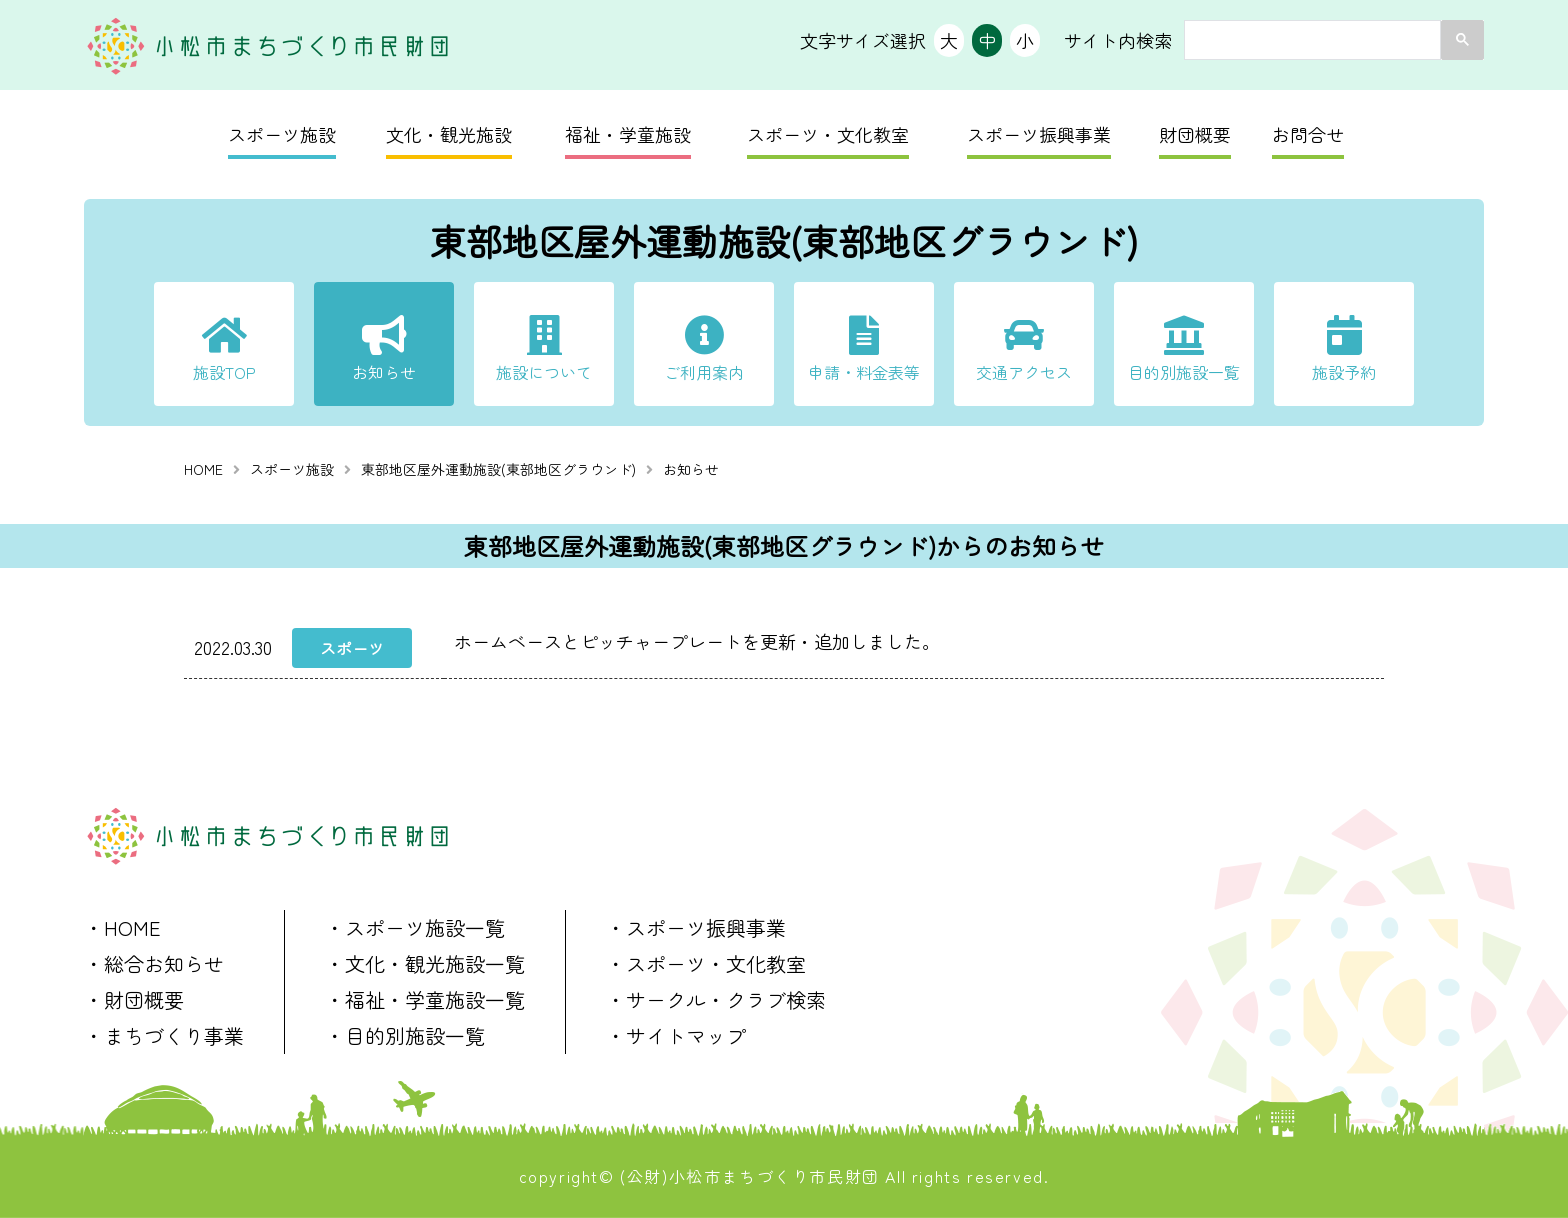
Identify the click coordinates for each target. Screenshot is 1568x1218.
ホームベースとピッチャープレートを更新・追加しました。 (697, 641)
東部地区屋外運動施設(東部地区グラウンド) (498, 469)
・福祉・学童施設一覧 (425, 999)
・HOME (122, 927)
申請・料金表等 (864, 372)
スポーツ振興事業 (1039, 134)
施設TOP (224, 372)
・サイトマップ (676, 1035)
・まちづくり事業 (164, 1035)
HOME (203, 469)
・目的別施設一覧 (405, 1035)
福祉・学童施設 (628, 134)
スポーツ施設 (282, 134)
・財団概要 (134, 999)
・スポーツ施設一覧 (415, 927)
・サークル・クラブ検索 (716, 999)
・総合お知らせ (154, 963)
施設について (544, 372)
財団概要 (1195, 134)
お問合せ (1308, 134)
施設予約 (1344, 372)
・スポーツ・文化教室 (706, 963)
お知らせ (384, 372)
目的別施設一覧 (1184, 372)
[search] (1310, 40)
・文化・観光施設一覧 (425, 963)
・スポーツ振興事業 (696, 927)
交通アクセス (1024, 372)
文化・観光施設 (449, 134)
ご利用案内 (704, 372)
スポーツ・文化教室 (828, 134)
